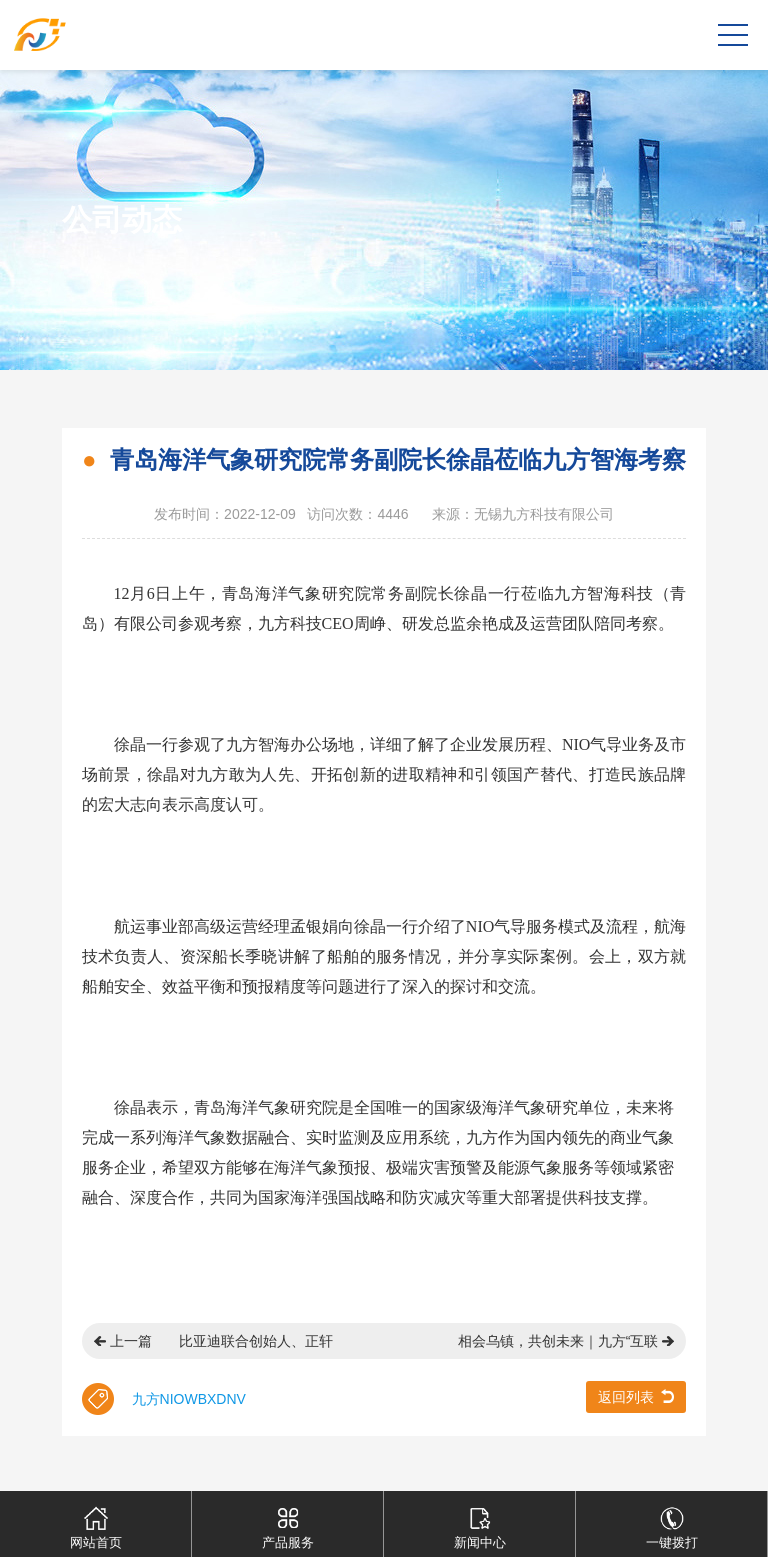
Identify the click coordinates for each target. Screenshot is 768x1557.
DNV (231, 1399)
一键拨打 (672, 1520)
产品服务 (288, 1520)
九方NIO (158, 1399)
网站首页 (96, 1520)
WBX (200, 1399)
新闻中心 (480, 1520)
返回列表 (626, 1397)
